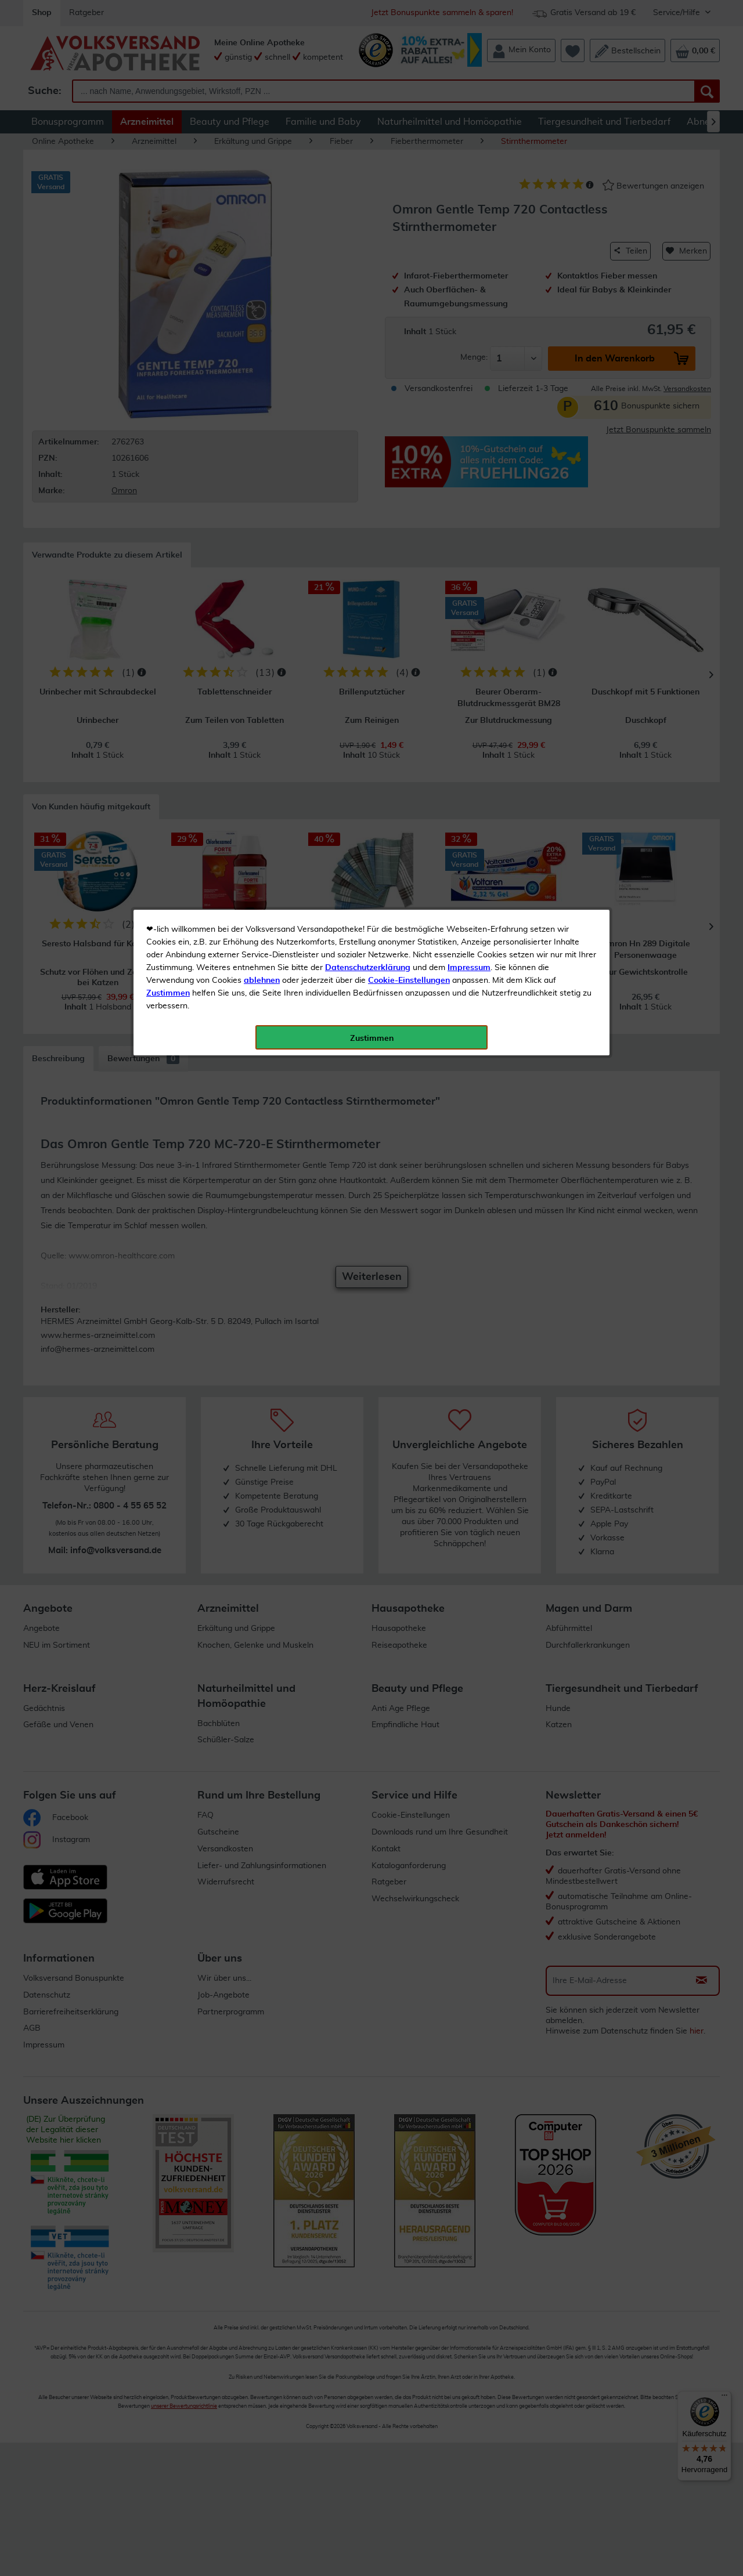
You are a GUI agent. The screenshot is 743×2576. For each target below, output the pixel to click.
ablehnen (262, 273)
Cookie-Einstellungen (409, 273)
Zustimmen (168, 286)
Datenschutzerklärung (367, 260)
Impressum (469, 260)
